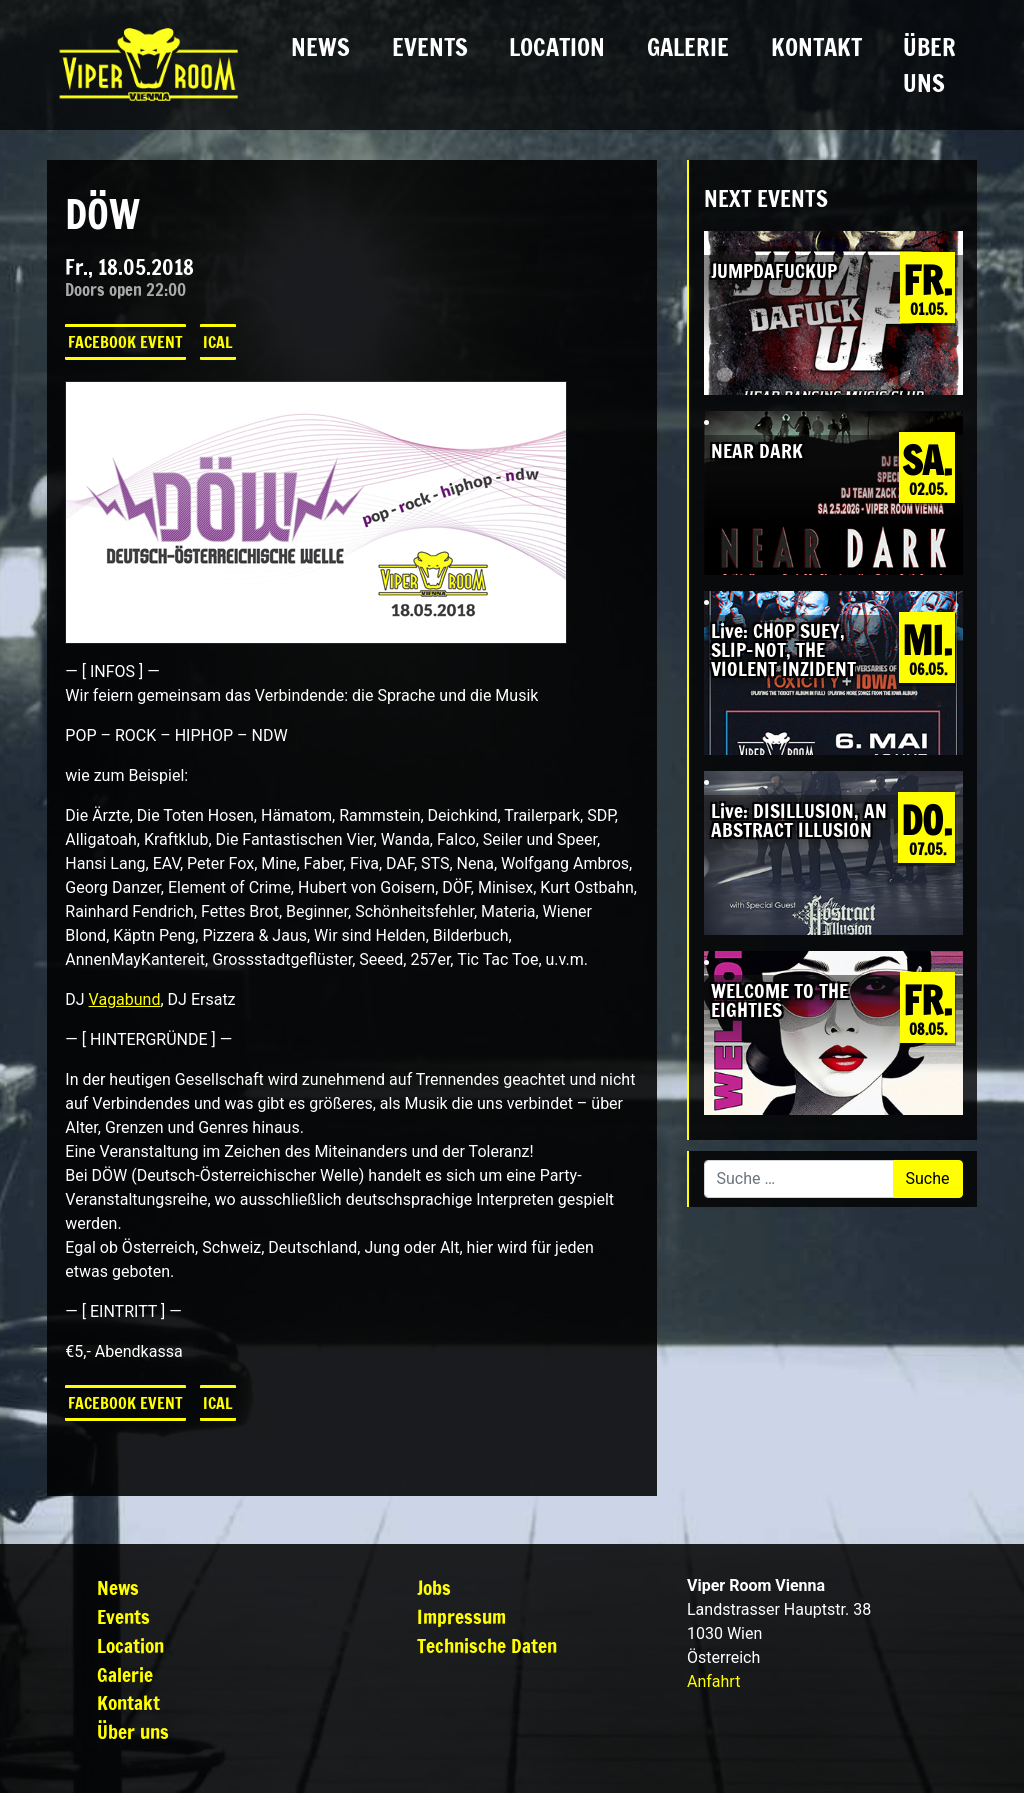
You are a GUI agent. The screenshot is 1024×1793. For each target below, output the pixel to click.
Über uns (929, 65)
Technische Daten (487, 1645)
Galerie (688, 47)
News (320, 47)
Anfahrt (713, 1681)
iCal (218, 342)
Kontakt (816, 47)
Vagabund (125, 999)
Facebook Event (125, 342)
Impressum (461, 1616)
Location (557, 47)
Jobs (434, 1587)
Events (430, 47)
